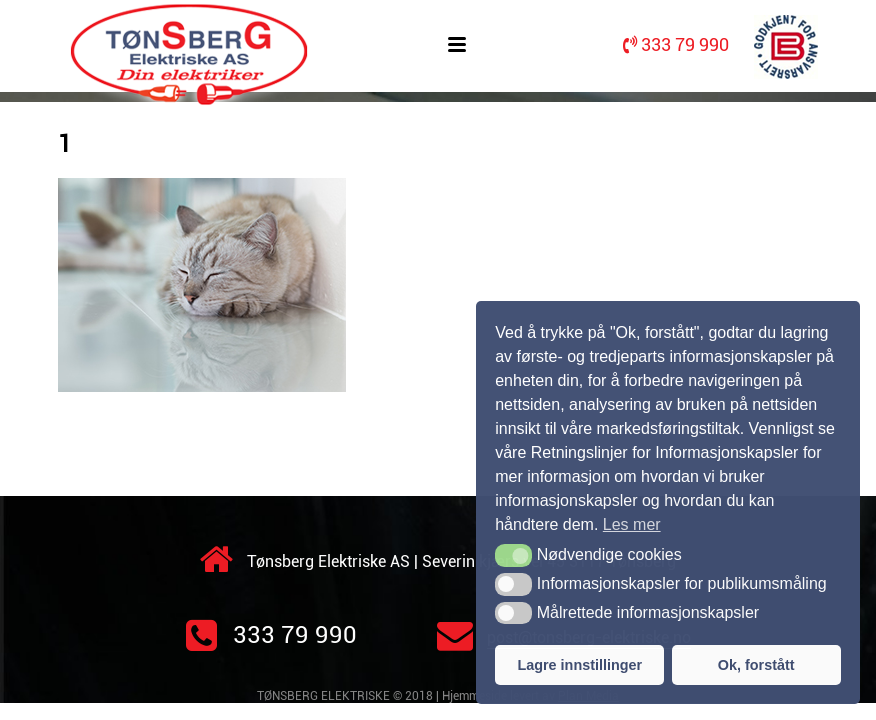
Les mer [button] (632, 524)
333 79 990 (271, 635)
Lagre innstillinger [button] (579, 665)
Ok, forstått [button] (756, 665)
